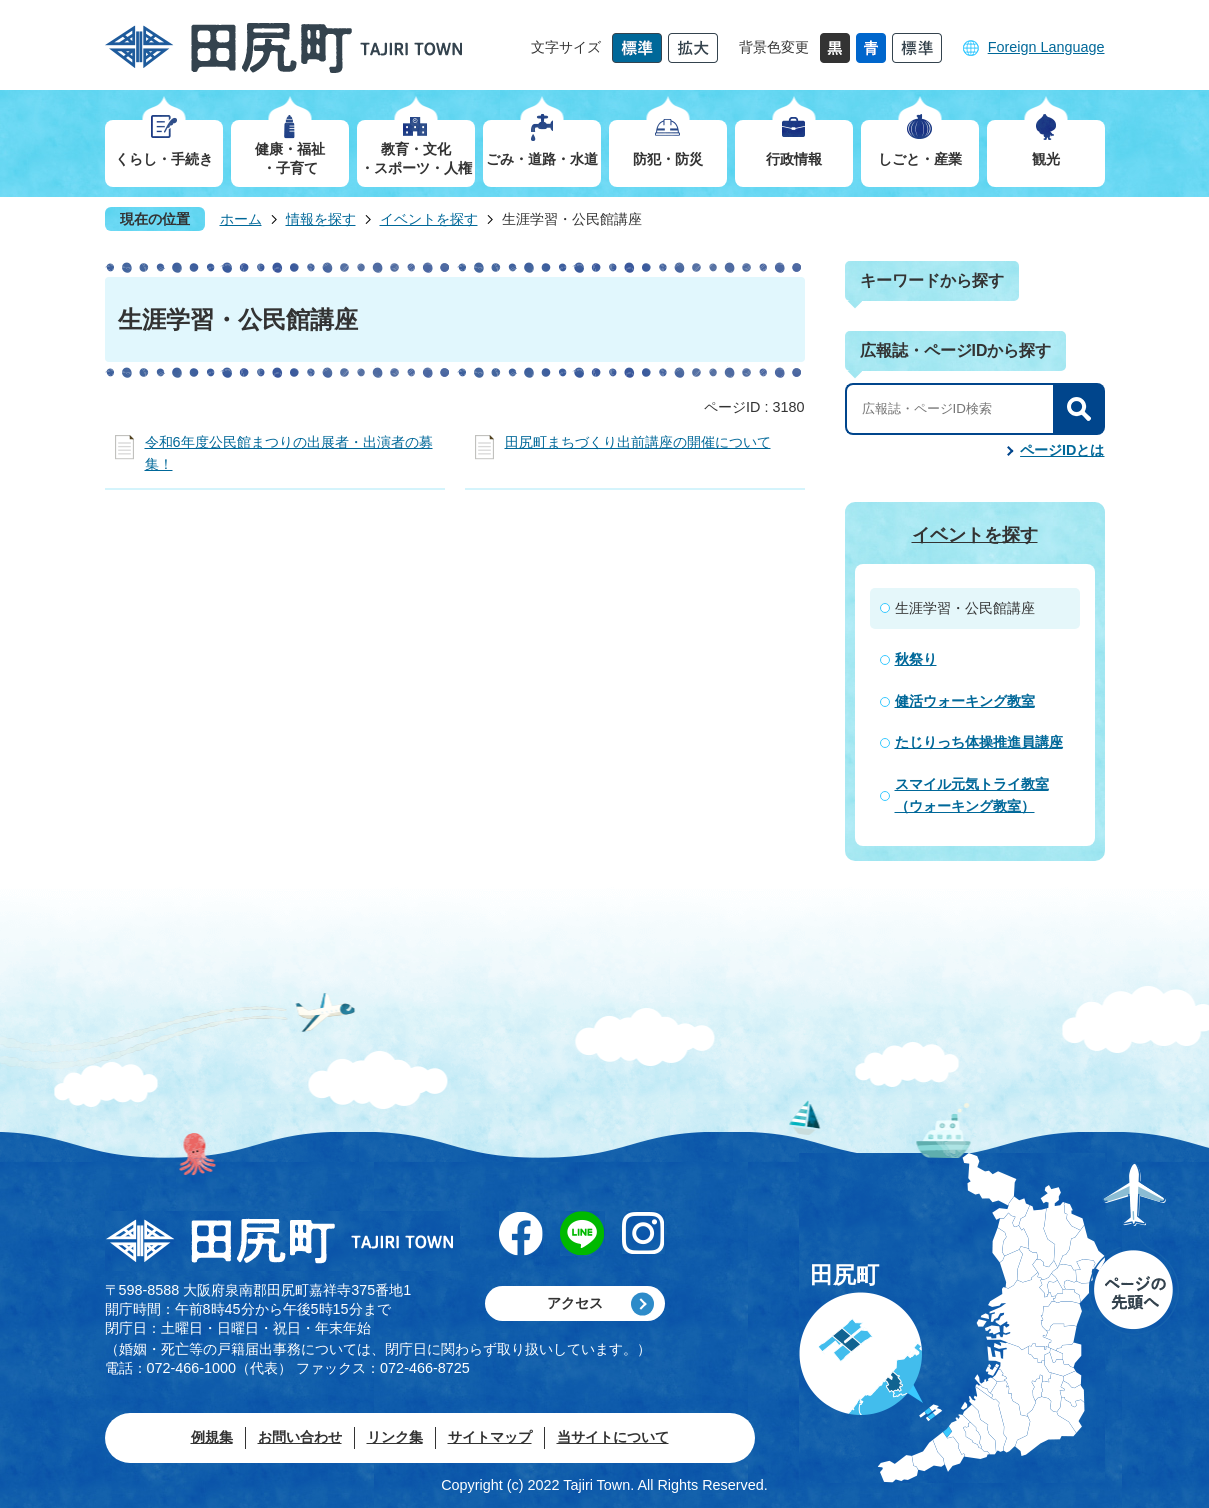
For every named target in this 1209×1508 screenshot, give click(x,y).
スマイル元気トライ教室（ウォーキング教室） (972, 795)
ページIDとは (1062, 450)
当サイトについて (613, 1437)
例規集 (212, 1437)
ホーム (241, 219)
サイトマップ (490, 1437)
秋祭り (916, 659)
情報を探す (321, 219)
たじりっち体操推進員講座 (979, 742)
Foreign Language (1046, 47)
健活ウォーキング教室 (965, 701)
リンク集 (395, 1437)
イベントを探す (429, 219)
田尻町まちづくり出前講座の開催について (638, 442)
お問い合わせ (300, 1437)
